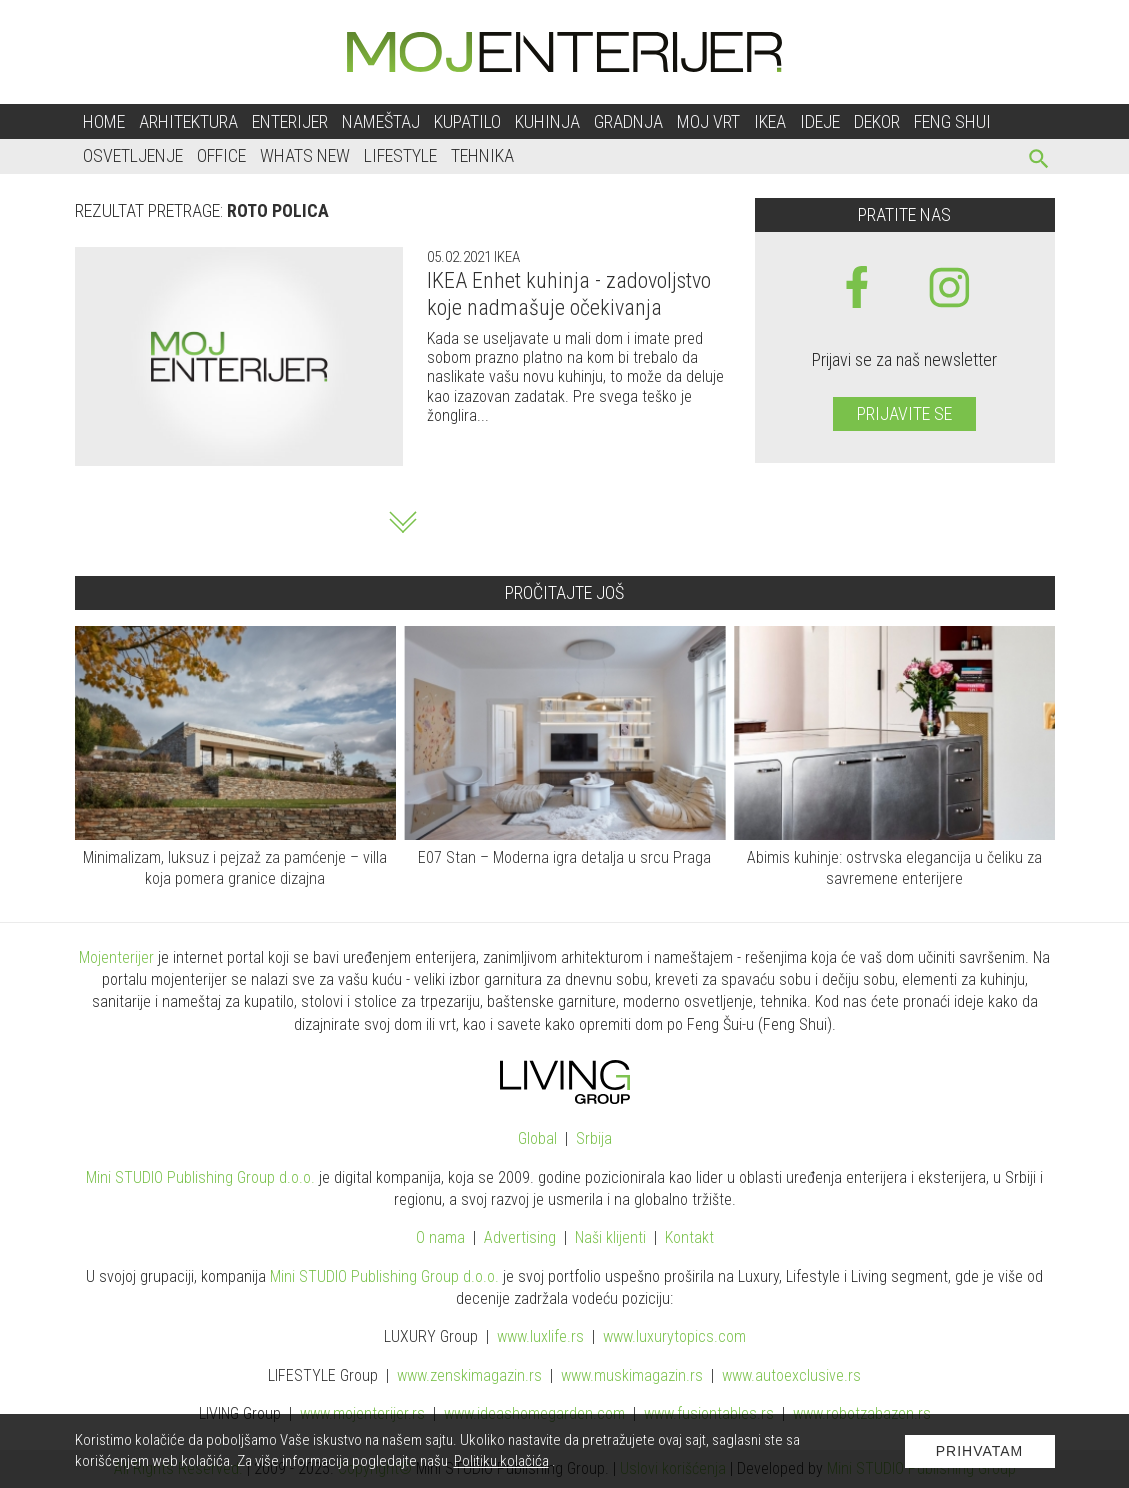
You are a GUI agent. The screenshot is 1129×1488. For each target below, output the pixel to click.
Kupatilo (467, 121)
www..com (674, 1336)
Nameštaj (381, 121)
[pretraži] (1039, 161)
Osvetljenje (133, 155)
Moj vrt (708, 121)
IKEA (505, 257)
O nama (440, 1237)
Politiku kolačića (501, 1461)
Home (104, 121)
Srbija (594, 1138)
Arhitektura (188, 121)
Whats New (305, 155)
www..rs (540, 1336)
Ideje (820, 121)
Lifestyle (400, 155)
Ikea (770, 121)
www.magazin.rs (469, 1375)
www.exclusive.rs (791, 1375)
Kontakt (689, 1237)
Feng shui (952, 121)
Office (221, 155)
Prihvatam (980, 1451)
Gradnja (628, 121)
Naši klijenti (610, 1237)
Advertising (520, 1237)
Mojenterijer (116, 957)
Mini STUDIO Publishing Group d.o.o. (200, 1177)
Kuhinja (547, 121)
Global (537, 1138)
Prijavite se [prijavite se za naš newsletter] (904, 413)
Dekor (877, 121)
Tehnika (482, 155)
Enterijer (290, 121)
